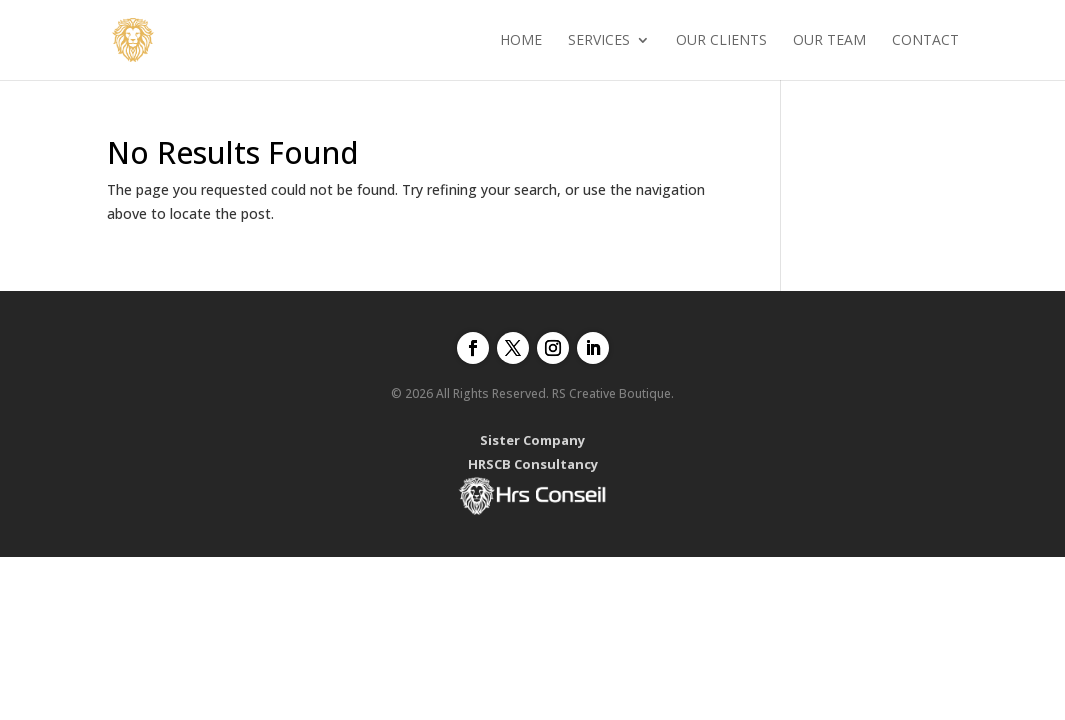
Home (521, 41)
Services (599, 41)
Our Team (829, 41)
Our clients (721, 41)
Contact (925, 41)
